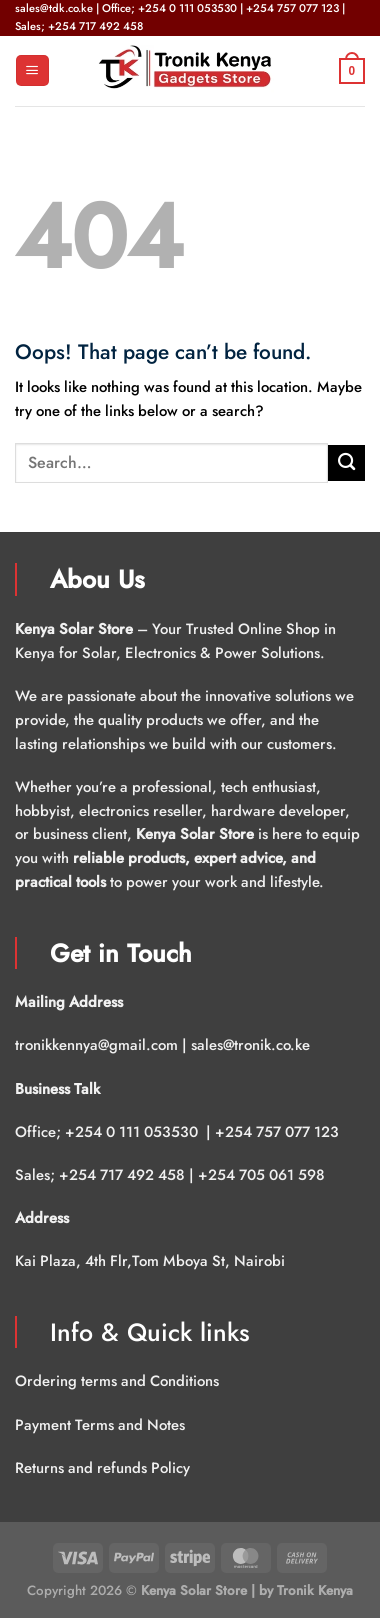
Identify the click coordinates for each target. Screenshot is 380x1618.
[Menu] (32, 70)
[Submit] (346, 463)
